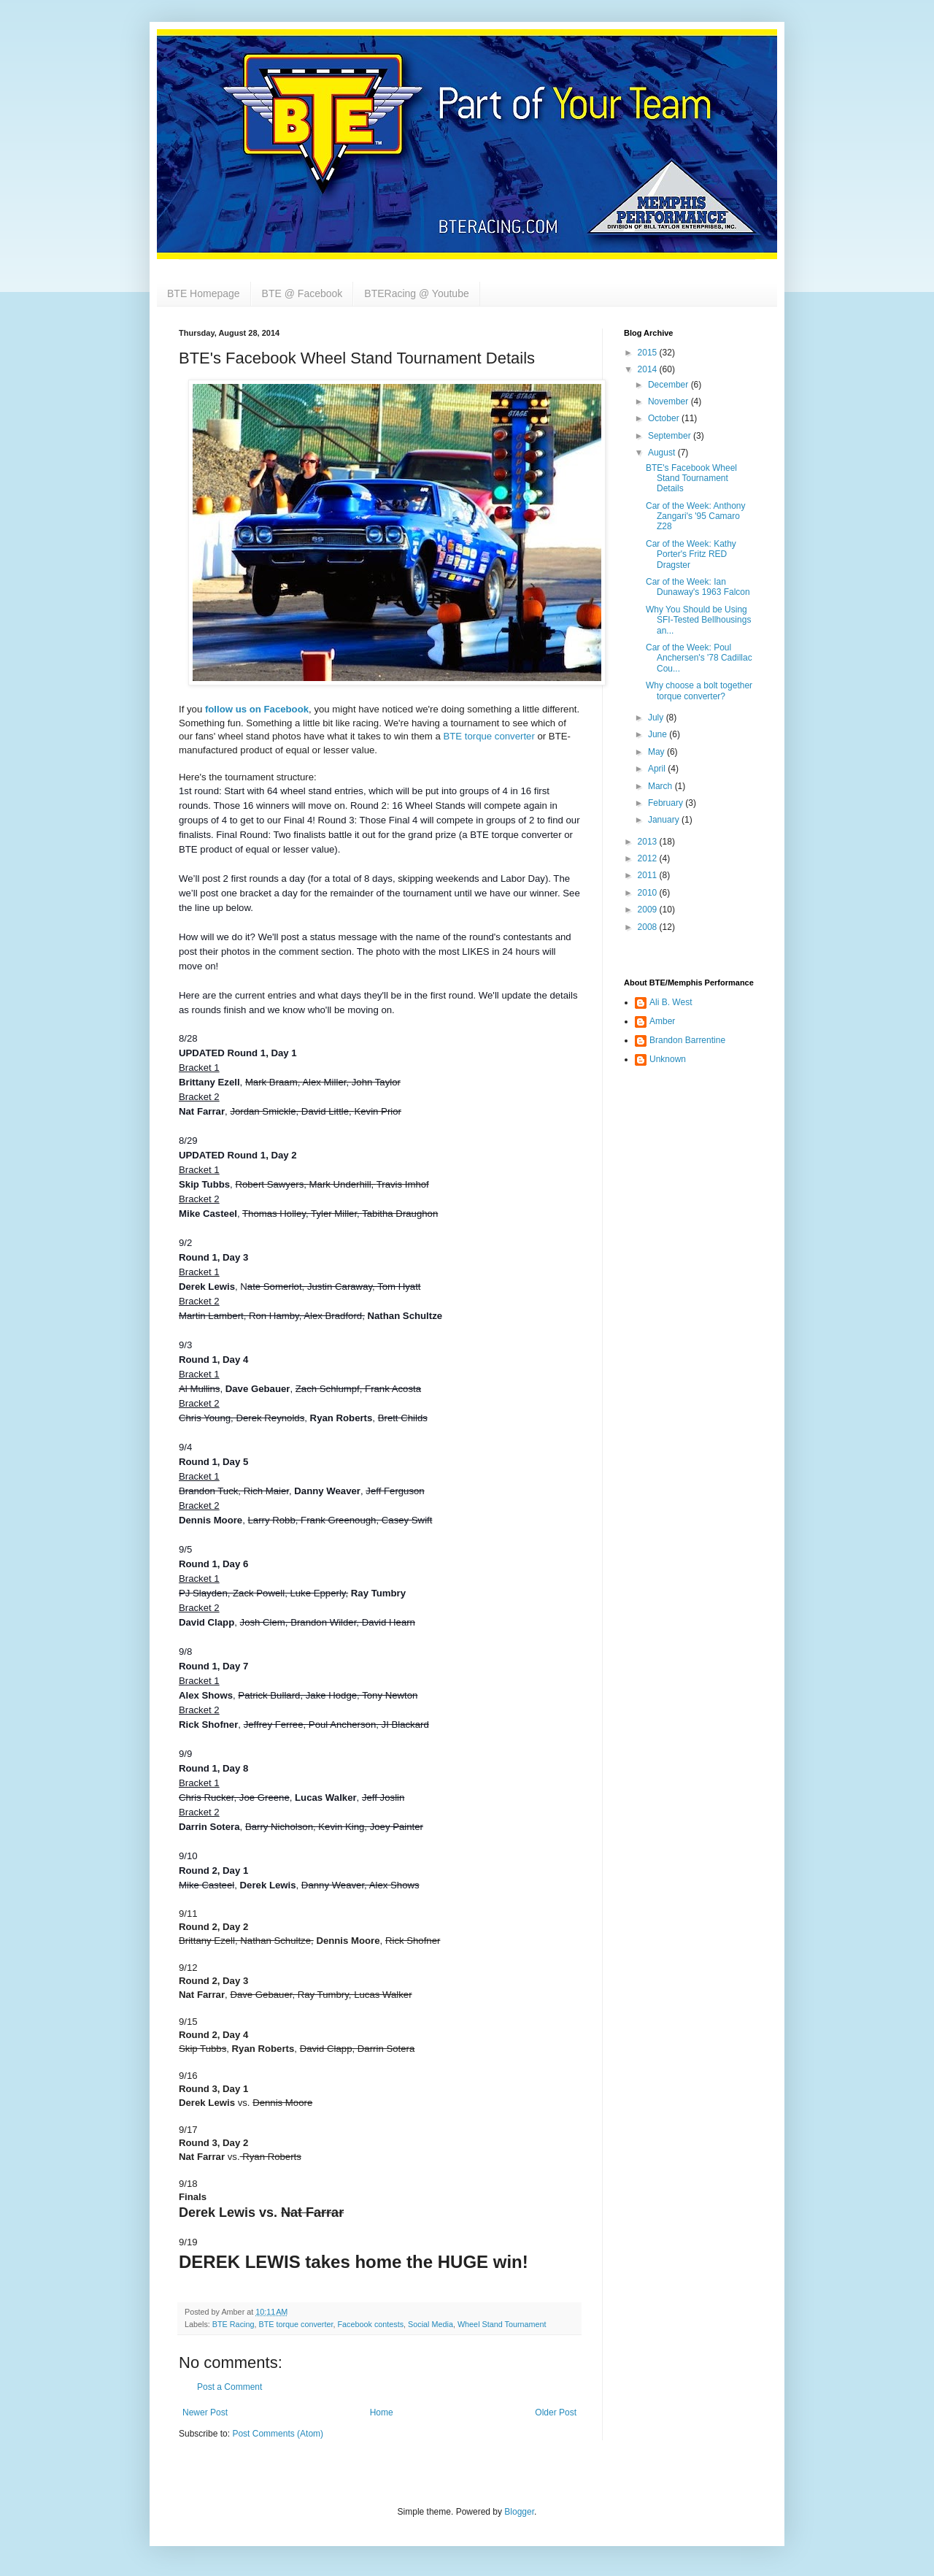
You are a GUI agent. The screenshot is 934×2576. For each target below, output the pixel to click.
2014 (649, 369)
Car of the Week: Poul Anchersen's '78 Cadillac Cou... (699, 658)
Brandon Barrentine (687, 1040)
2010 (649, 893)
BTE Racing (233, 2324)
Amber (662, 1021)
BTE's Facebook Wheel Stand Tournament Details (691, 478)
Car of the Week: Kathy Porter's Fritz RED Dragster (691, 554)
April (658, 769)
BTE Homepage (203, 293)
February (666, 803)
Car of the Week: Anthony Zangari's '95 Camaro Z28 (696, 516)
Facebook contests (370, 2324)
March (661, 786)
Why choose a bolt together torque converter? (699, 690)
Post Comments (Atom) (277, 2434)
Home (381, 2412)
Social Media (430, 2324)
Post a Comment (229, 2387)
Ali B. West (670, 1002)
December (669, 385)
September (670, 436)
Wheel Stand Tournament (502, 2324)
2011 (649, 875)
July (657, 717)
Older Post (555, 2412)
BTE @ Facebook (302, 293)
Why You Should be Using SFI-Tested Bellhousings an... (698, 620)
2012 (649, 858)
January (665, 820)
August (663, 452)
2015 (649, 352)
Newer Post (205, 2412)
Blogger (519, 2512)
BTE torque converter (488, 736)
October (665, 418)
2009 (649, 909)
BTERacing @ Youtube (416, 293)
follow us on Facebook (257, 709)
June (658, 734)
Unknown (667, 1059)
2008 (649, 927)
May (657, 752)
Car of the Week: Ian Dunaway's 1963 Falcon (698, 587)
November (669, 401)
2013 (649, 842)
